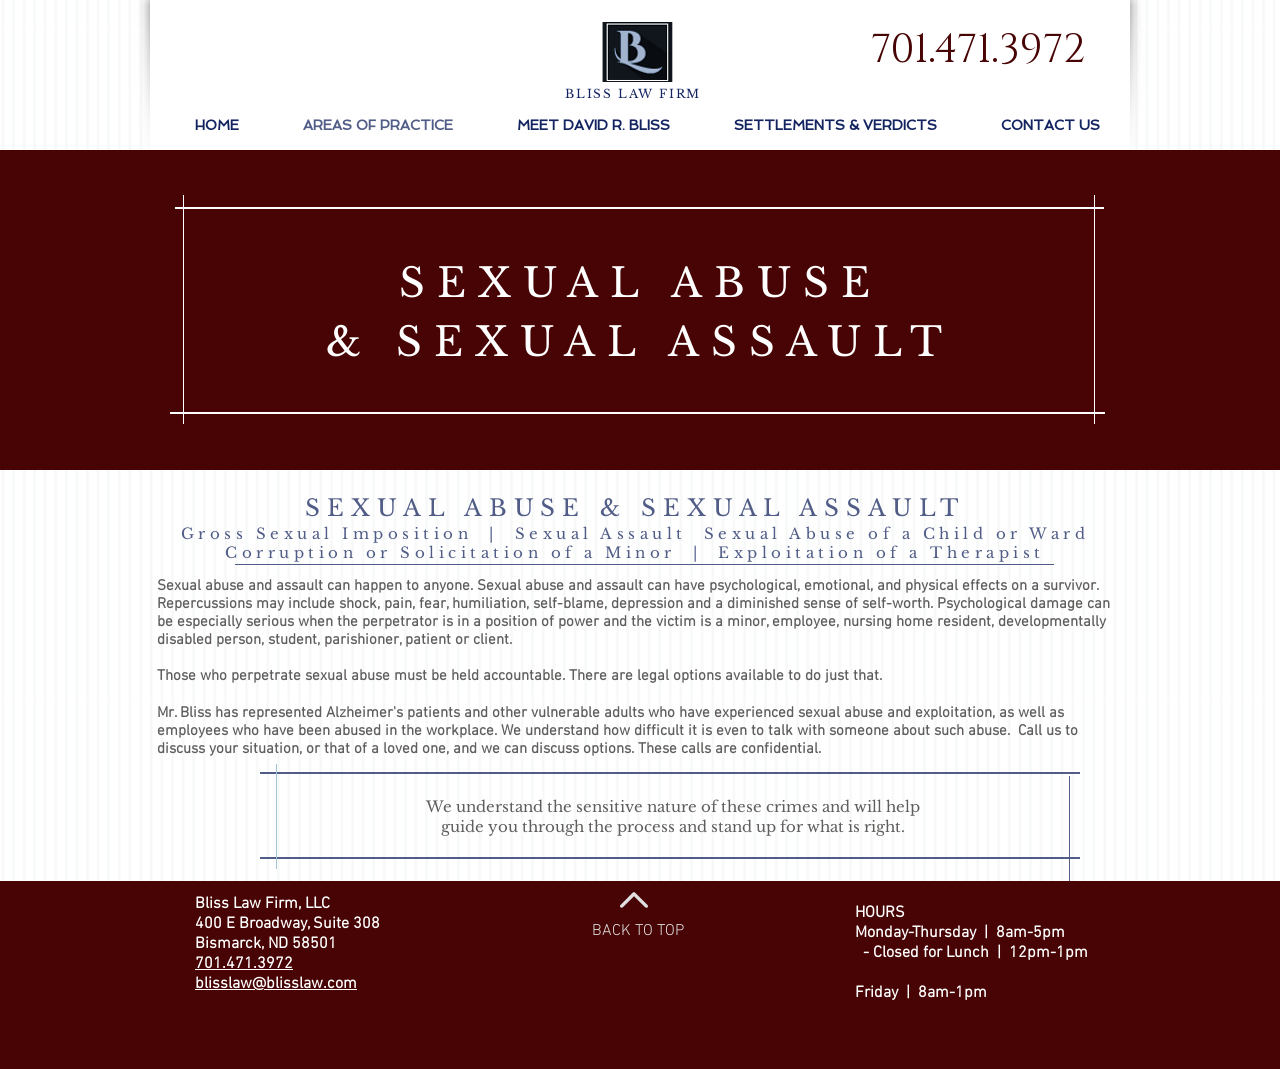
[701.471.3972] (977, 50)
